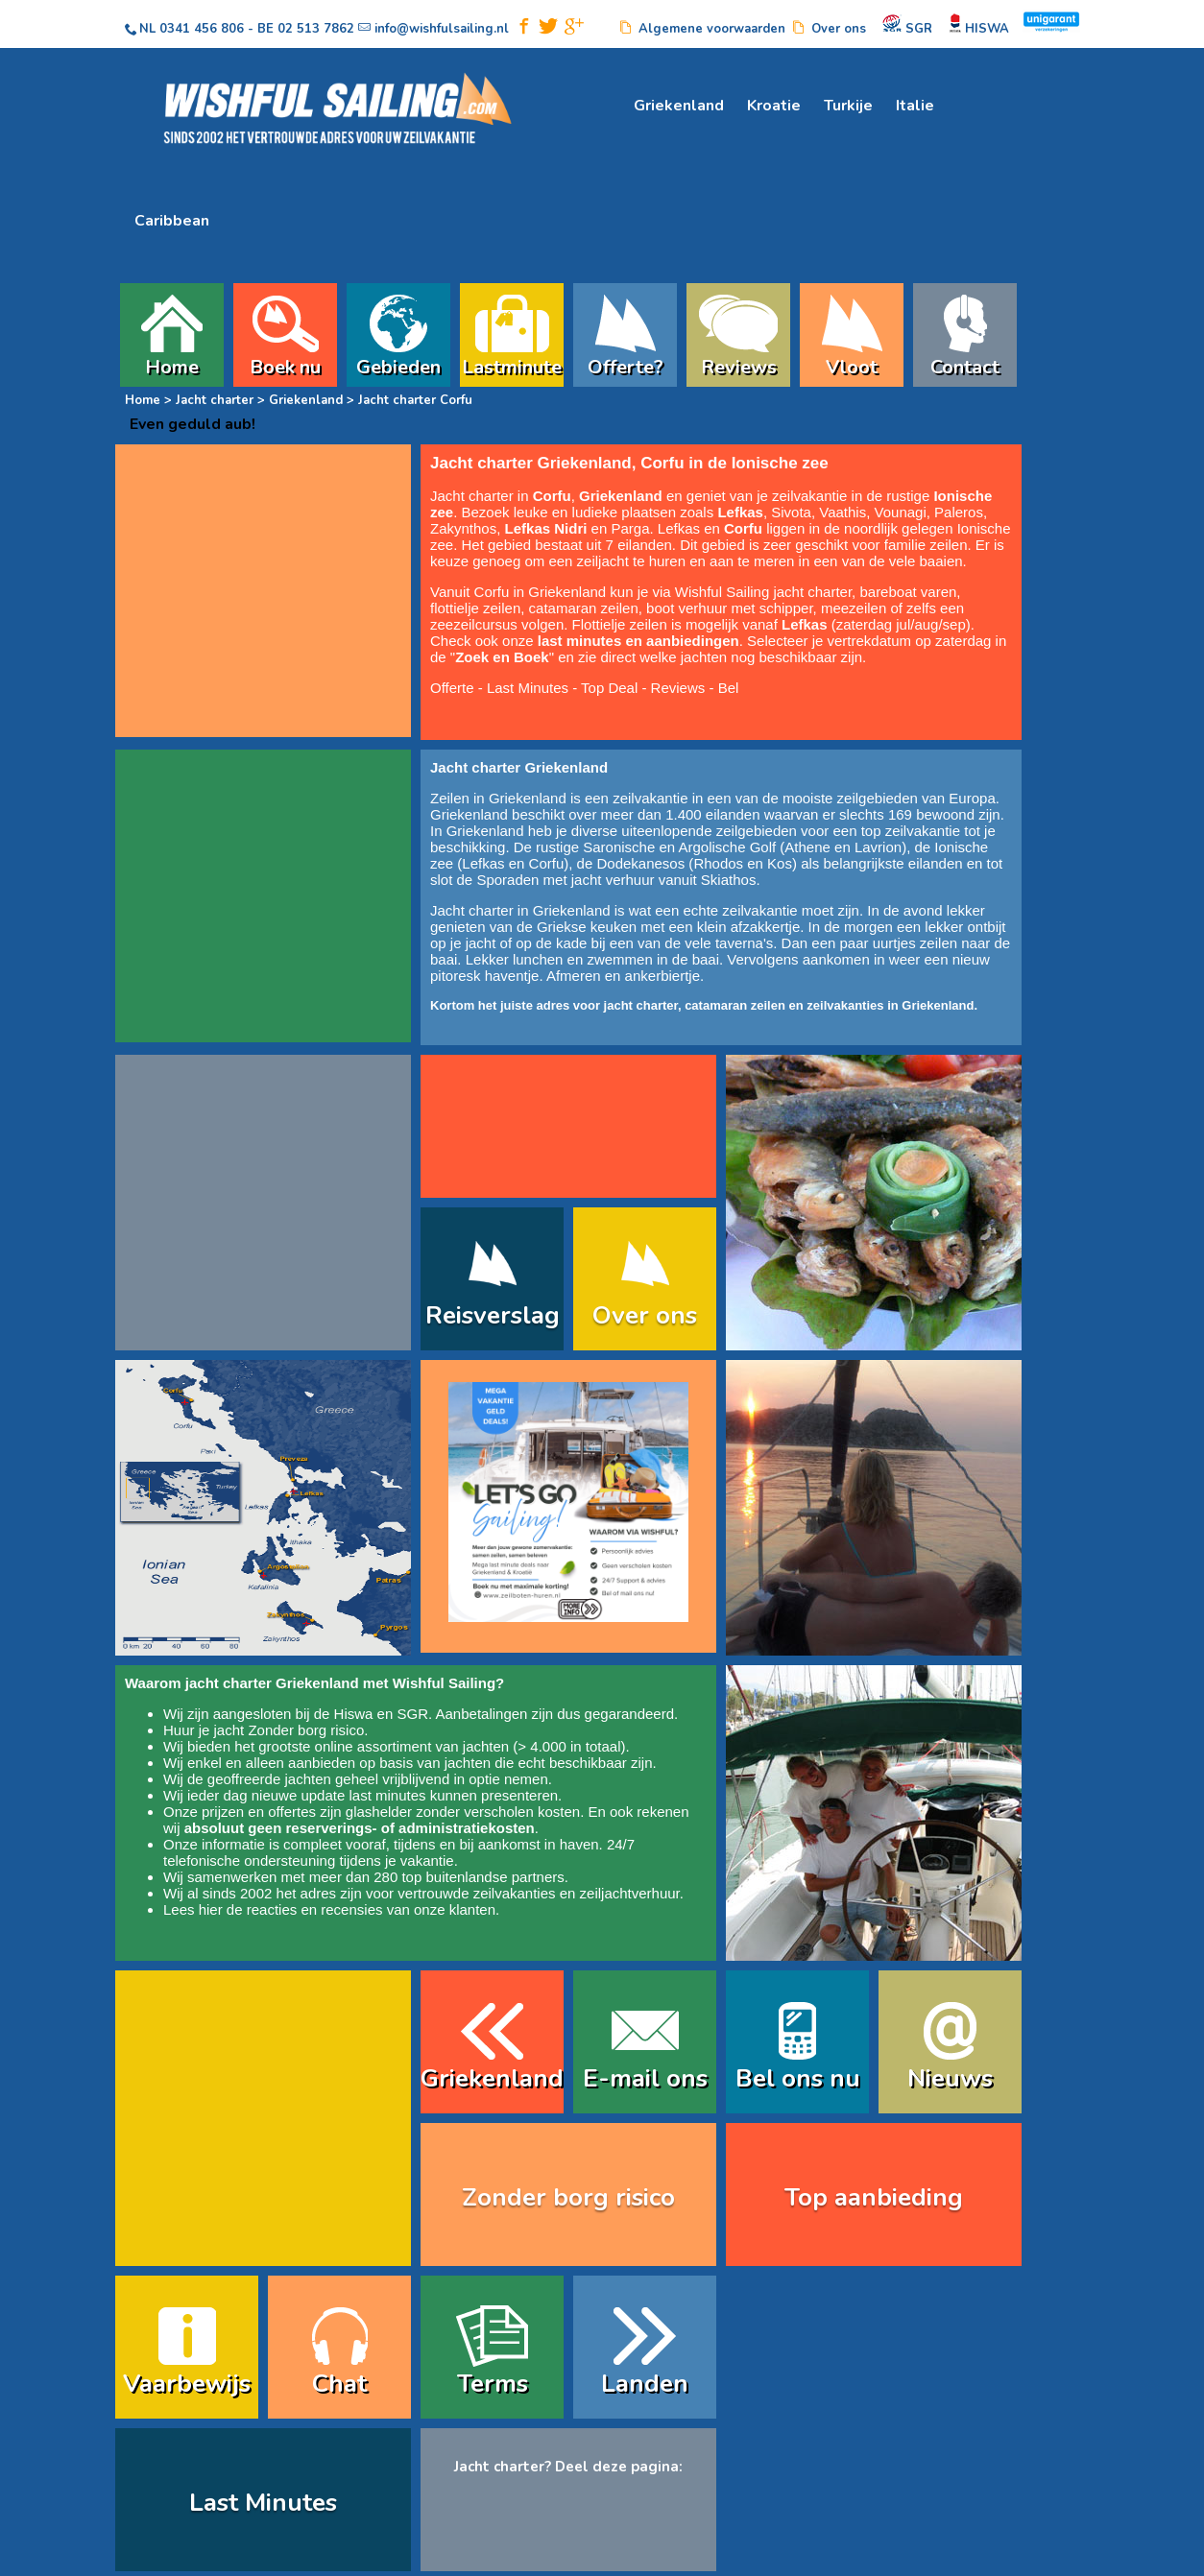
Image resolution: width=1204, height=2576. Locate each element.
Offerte (452, 688)
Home (172, 364)
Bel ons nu (797, 2078)
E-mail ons (645, 2078)
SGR (412, 1713)
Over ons (644, 1315)
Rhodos (718, 863)
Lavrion (878, 847)
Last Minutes (527, 688)
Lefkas (483, 863)
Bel (728, 688)
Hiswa (353, 1713)
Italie (915, 105)
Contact (964, 364)
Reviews (739, 364)
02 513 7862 (315, 28)
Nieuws (950, 2078)
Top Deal (609, 688)
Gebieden (398, 364)
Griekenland (679, 105)
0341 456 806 (201, 28)
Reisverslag (492, 1315)
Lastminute (512, 364)
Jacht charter (214, 400)
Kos (779, 863)
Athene (807, 847)
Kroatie (774, 105)
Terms (492, 2383)
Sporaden (507, 879)
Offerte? (625, 364)
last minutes (387, 1795)
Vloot (852, 364)
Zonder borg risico (306, 1730)
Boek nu (285, 364)
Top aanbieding (873, 2197)
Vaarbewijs (187, 2383)
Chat (339, 2383)
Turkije (848, 105)
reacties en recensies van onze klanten (371, 1909)
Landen (644, 2383)
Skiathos (729, 879)
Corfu (547, 863)
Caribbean (171, 220)
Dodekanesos (640, 863)
